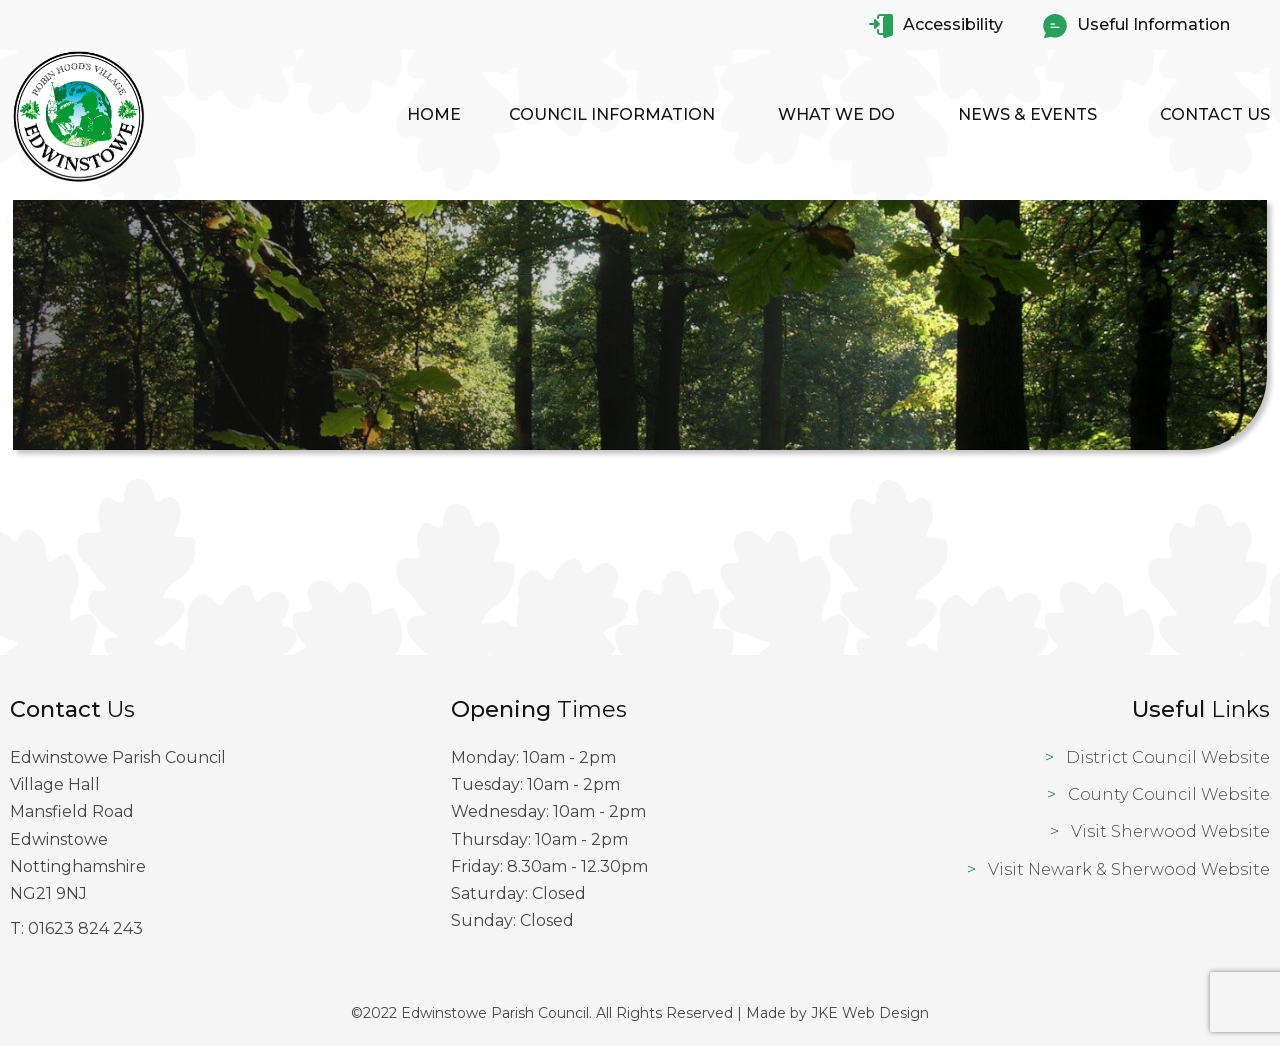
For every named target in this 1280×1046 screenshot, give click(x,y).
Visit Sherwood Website (1170, 831)
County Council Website (1169, 794)
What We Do (836, 114)
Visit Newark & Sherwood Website (1129, 869)
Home (434, 114)
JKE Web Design (870, 1013)
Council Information (612, 114)
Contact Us (1215, 114)
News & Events (1027, 114)
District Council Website (1168, 757)
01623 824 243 (85, 928)
